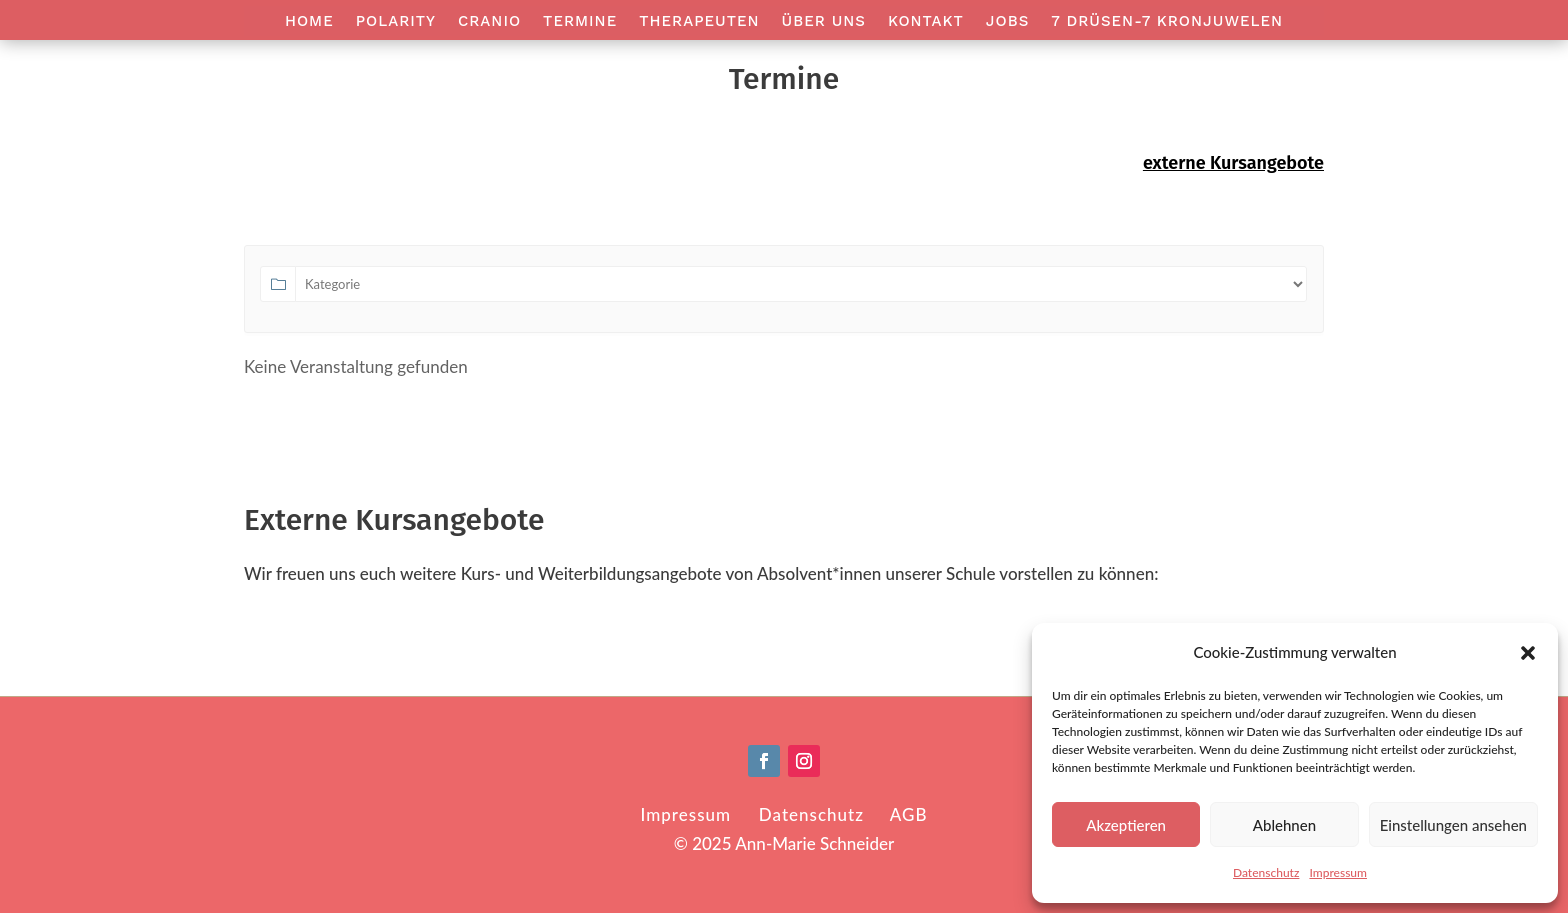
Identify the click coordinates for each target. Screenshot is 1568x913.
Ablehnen (1284, 825)
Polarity (396, 22)
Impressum (1338, 872)
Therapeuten (699, 22)
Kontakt (926, 22)
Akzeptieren (1126, 825)
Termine (580, 22)
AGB (909, 814)
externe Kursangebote (1233, 163)
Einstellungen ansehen (1453, 825)
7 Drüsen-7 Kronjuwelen (1167, 22)
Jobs (1007, 22)
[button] (1528, 653)
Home (309, 22)
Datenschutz (1266, 872)
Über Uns (824, 22)
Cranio (489, 22)
